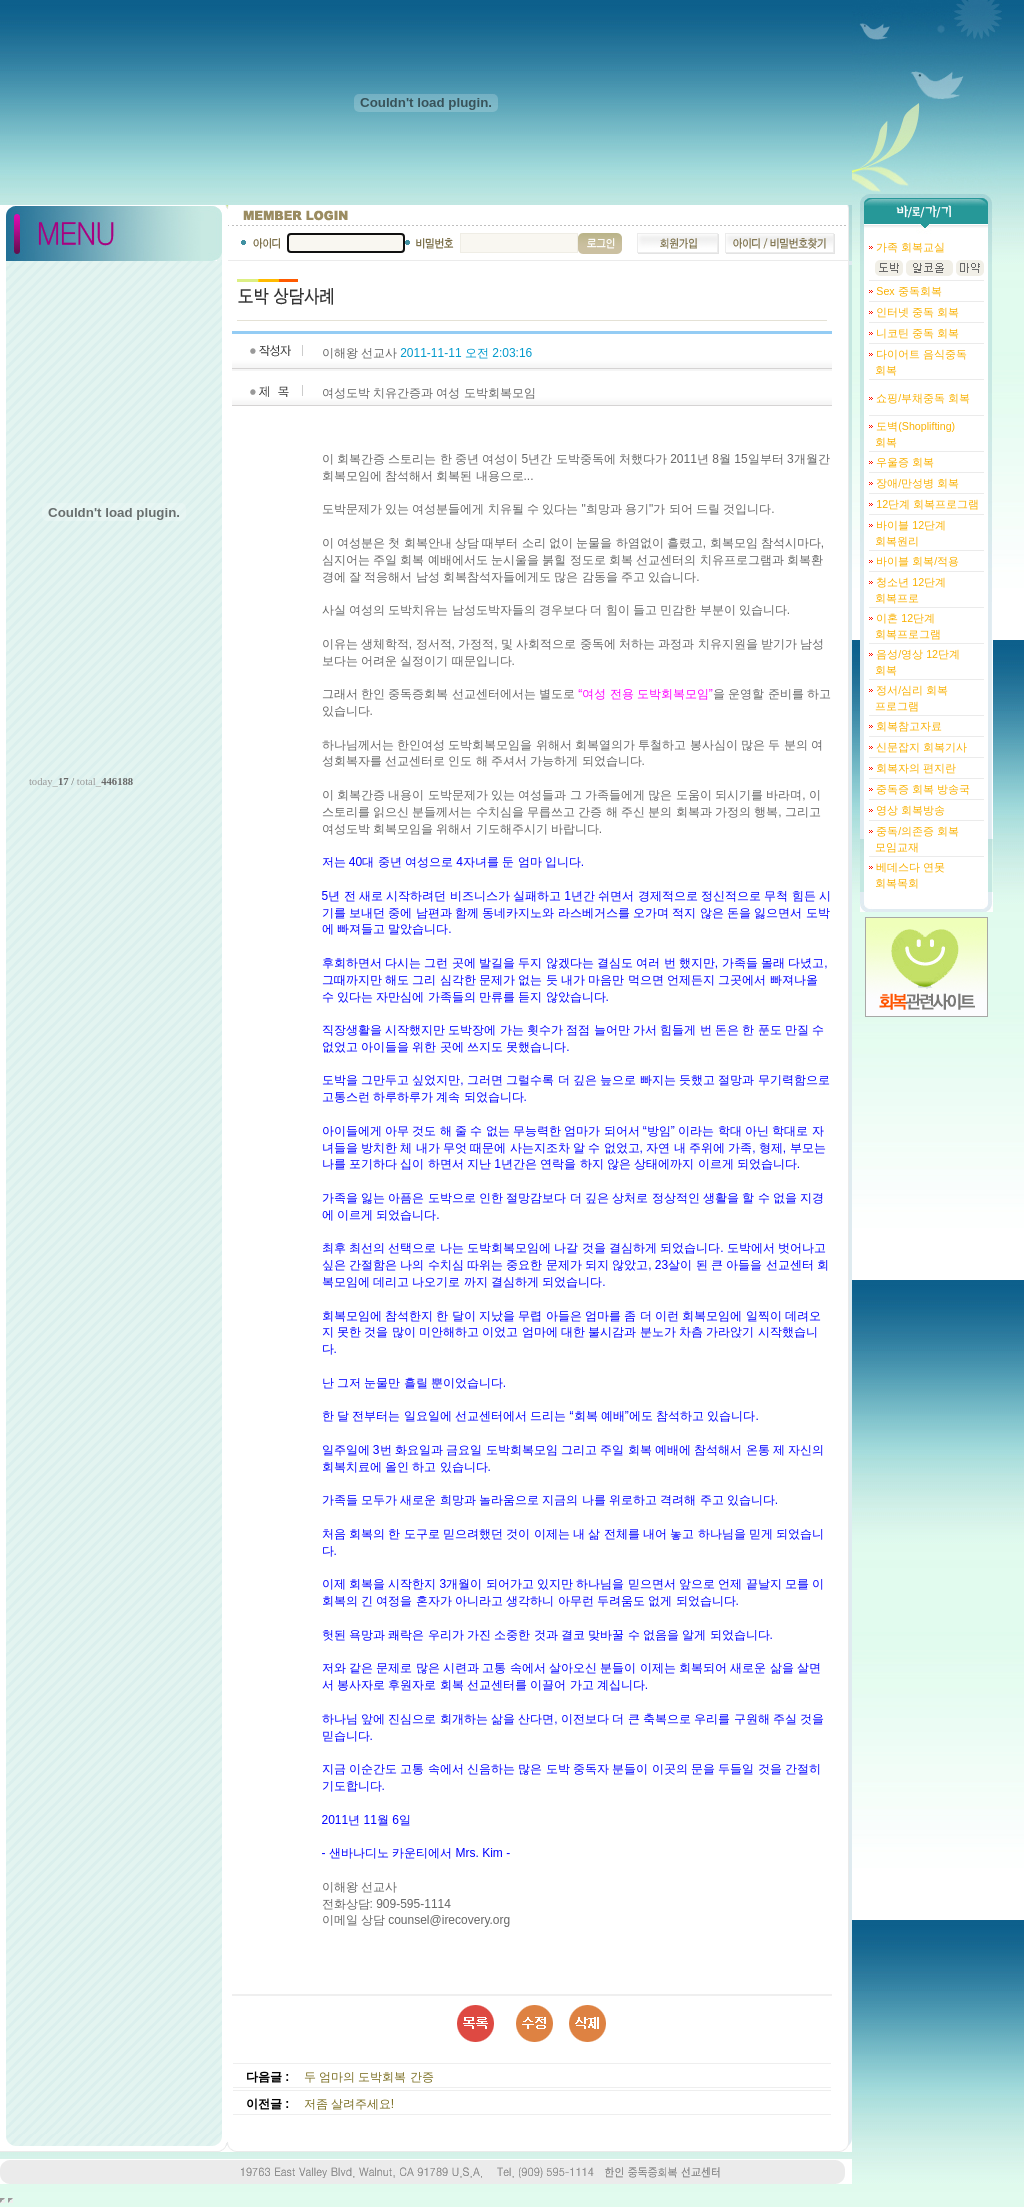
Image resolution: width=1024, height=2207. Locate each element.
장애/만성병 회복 (916, 483)
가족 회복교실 (909, 247)
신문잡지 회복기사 (920, 747)
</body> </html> (10, 2200)
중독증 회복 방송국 (921, 789)
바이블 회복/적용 (916, 561)
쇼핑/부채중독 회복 (921, 398)
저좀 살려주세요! (349, 2104)
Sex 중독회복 (907, 291)
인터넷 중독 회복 (916, 312)
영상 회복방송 (909, 810)
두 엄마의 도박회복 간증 (369, 2077)
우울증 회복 (903, 462)
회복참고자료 (907, 726)
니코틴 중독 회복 (916, 333)
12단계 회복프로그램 (926, 504)
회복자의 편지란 (914, 768)
